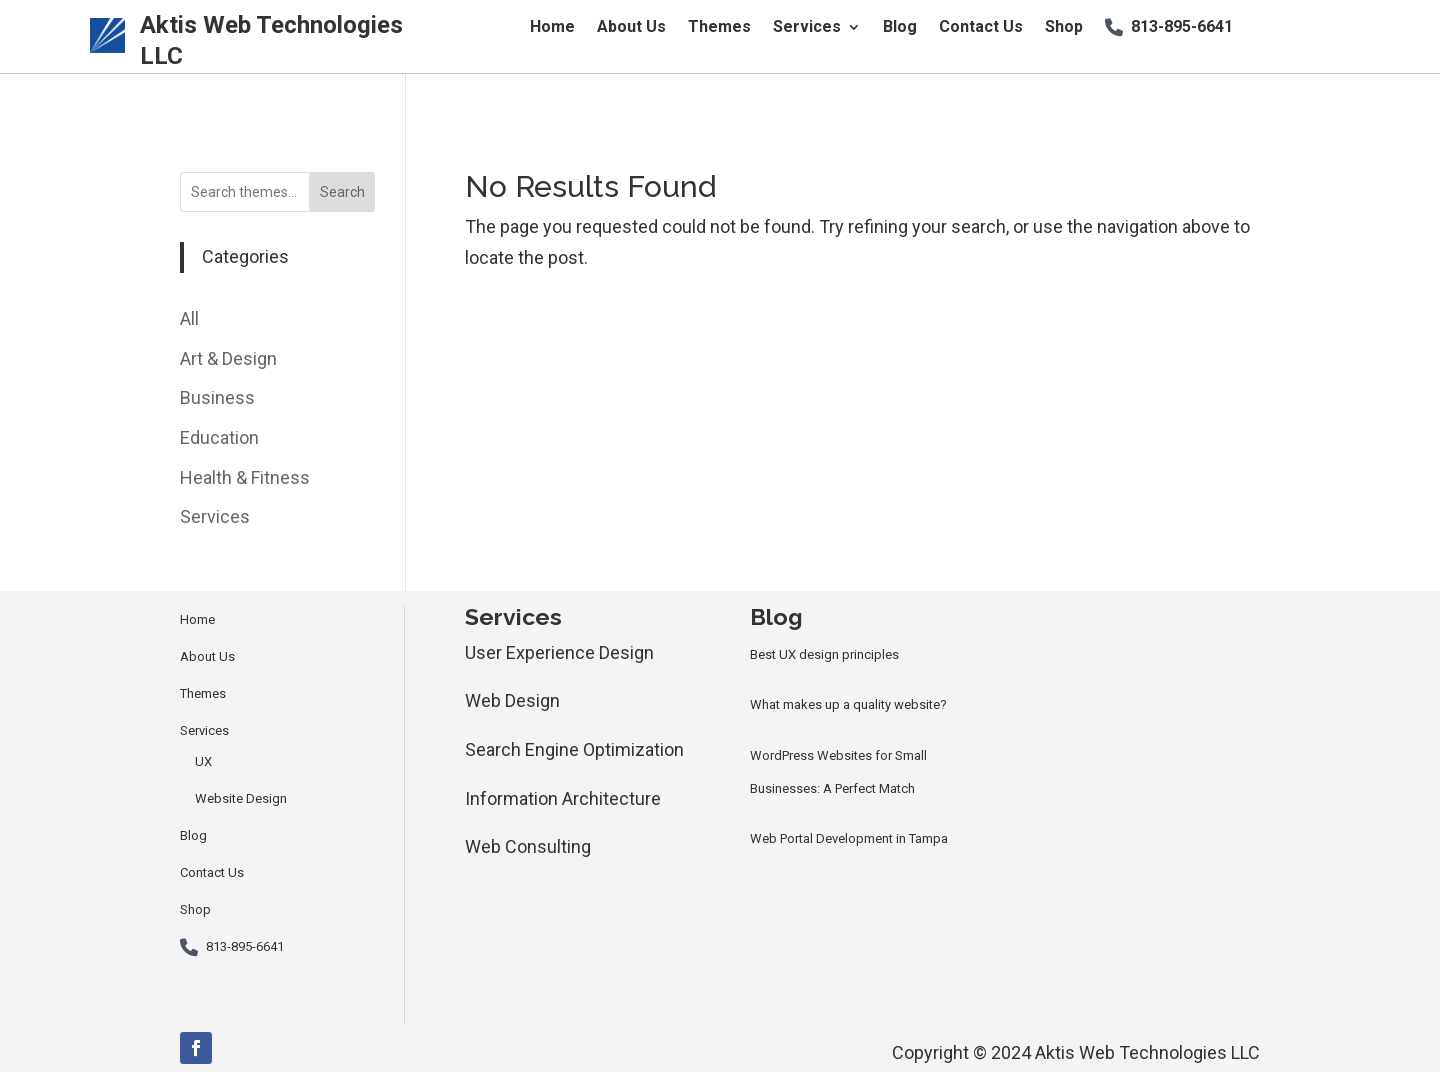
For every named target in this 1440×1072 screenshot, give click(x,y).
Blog (900, 28)
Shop (1064, 28)
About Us (631, 28)
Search (342, 192)
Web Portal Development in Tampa (849, 838)
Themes (719, 28)
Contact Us (981, 28)
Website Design (241, 798)
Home (552, 28)
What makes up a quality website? (848, 704)
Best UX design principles (824, 654)
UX (203, 761)
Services (807, 28)
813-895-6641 (1182, 28)
